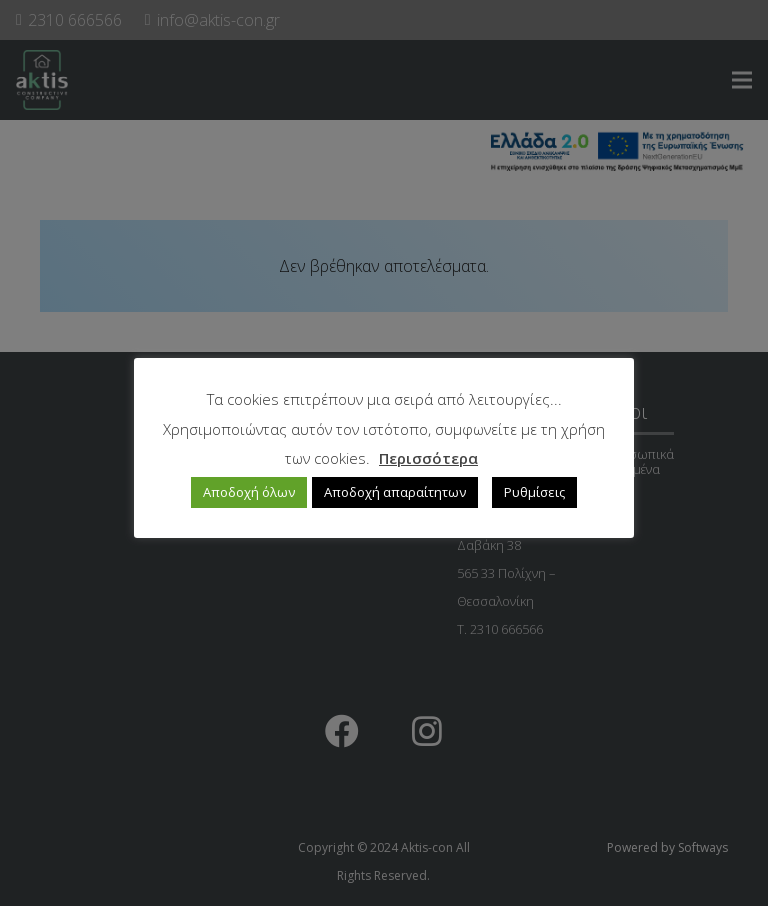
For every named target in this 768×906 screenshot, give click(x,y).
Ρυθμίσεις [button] (534, 492)
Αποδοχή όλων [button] (249, 492)
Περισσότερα (428, 458)
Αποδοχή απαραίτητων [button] (395, 492)
